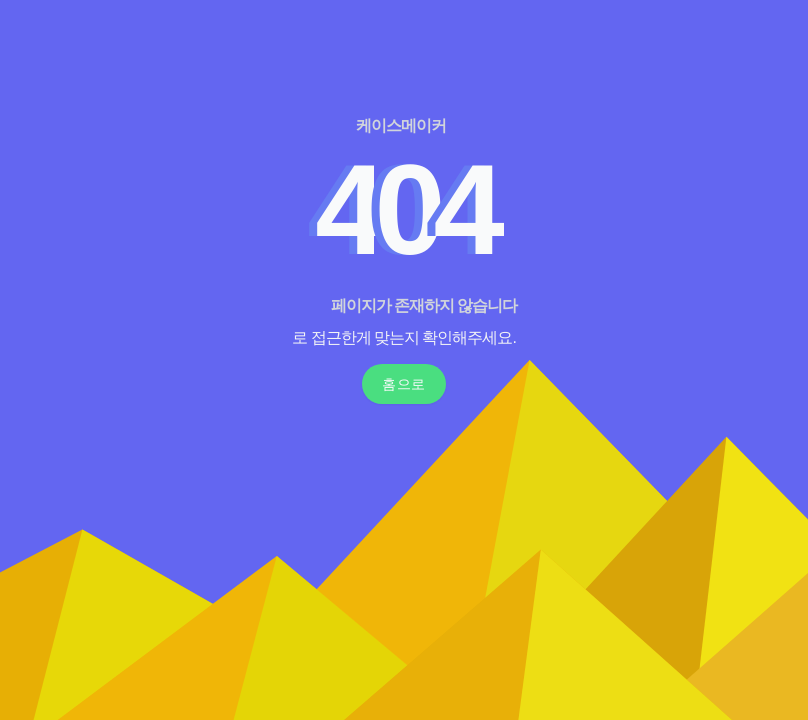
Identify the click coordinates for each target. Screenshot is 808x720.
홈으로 (404, 384)
